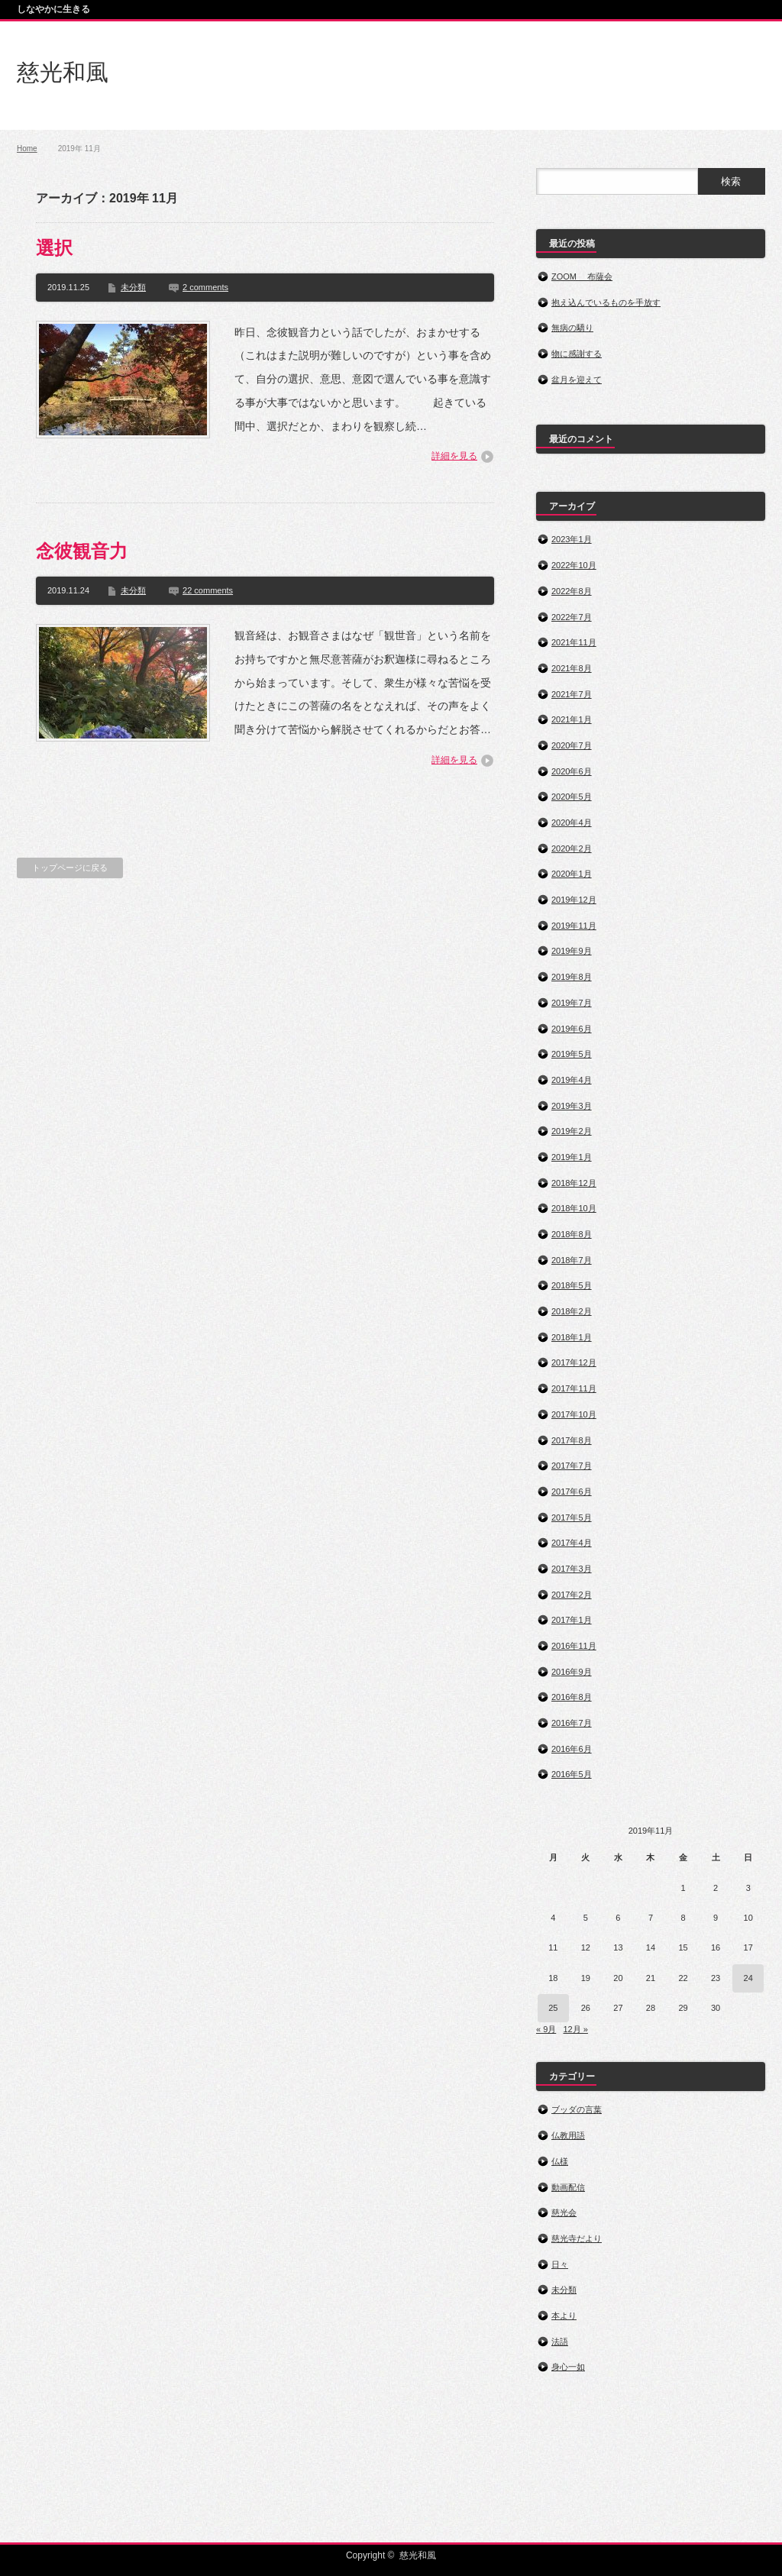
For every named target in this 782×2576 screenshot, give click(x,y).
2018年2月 (571, 1311)
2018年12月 (573, 1183)
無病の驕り (572, 327)
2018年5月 (571, 1285)
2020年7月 (571, 745)
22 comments (208, 590)
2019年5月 (571, 1054)
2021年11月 (573, 642)
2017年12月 (573, 1362)
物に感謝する (576, 353)
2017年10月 (573, 1414)
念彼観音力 (82, 551)
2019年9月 (571, 950)
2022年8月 (571, 591)
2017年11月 (573, 1388)
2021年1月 (571, 719)
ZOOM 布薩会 (581, 276)
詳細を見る (454, 456)
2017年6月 (571, 1491)
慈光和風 (62, 72)
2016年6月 (571, 1748)
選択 (54, 248)
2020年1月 (571, 873)
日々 (559, 2264)
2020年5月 (571, 796)
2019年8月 (571, 976)
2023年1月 (571, 539)
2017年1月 (571, 1619)
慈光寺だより (576, 2238)
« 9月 (546, 2029)
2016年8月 (571, 1697)
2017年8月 (571, 1440)
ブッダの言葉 (576, 2109)
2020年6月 (571, 771)
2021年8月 (571, 668)
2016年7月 (571, 1723)
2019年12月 (573, 899)
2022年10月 (573, 565)
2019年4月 (571, 1079)
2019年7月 (571, 1002)
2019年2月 (571, 1131)
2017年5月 (571, 1517)
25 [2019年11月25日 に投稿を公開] (552, 2007)
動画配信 (568, 2187)
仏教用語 (568, 2135)
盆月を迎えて (576, 379)
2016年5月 (571, 1774)
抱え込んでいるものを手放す (606, 302)
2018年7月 (571, 1260)
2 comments (205, 287)
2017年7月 (571, 1465)
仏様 (559, 2161)
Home (27, 148)
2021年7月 (571, 694)
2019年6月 (571, 1028)
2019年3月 (571, 1105)
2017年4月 (571, 1542)
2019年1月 (571, 1157)
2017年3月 (571, 1568)
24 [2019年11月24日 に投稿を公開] (748, 1978)
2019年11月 (573, 925)
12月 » (575, 2029)
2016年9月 (571, 1671)
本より (564, 2315)
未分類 (133, 287)
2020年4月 (571, 822)
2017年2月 (571, 1594)
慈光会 (564, 2212)
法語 (559, 2341)
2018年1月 (571, 1337)
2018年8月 (571, 1234)
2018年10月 (573, 1208)
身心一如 (568, 2366)
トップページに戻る (70, 867)
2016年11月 (573, 1645)
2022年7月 (571, 617)
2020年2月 (571, 848)
